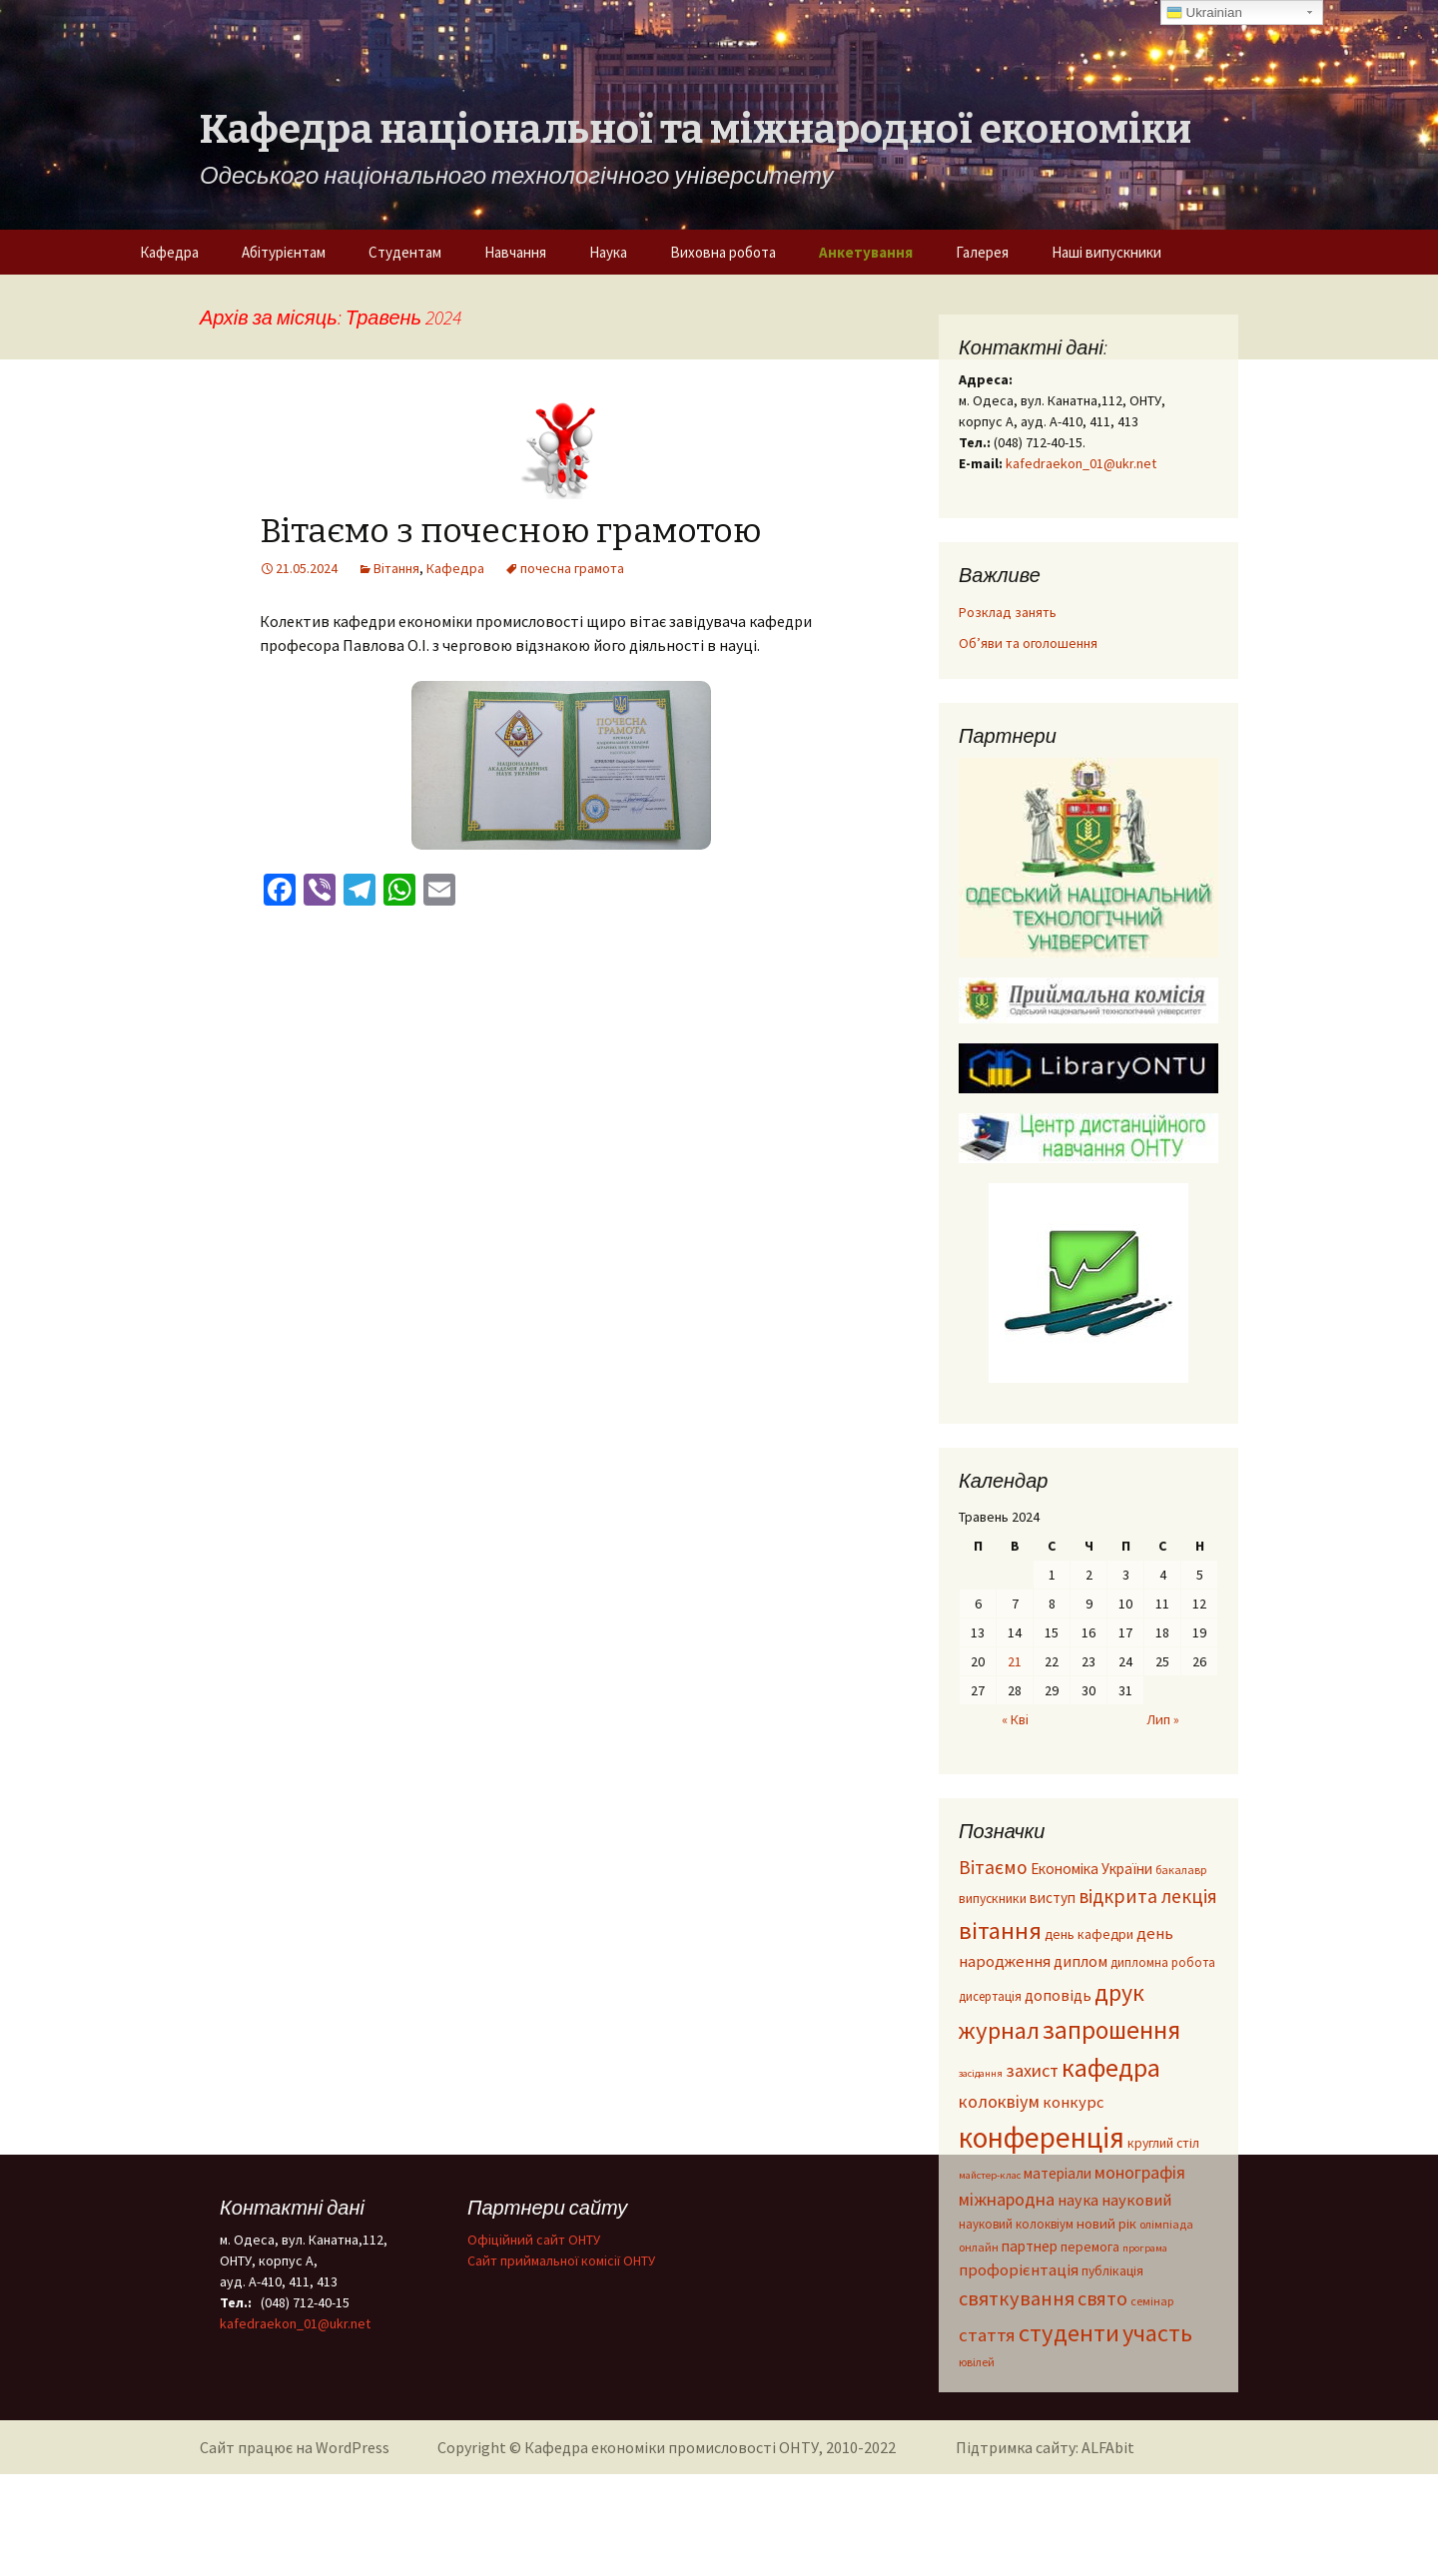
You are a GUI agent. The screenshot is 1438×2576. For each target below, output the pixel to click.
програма (1144, 2248)
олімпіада (1166, 2224)
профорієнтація (1018, 2269)
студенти (1069, 2332)
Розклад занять (1008, 612)
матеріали (1057, 2173)
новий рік (1106, 2224)
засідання (981, 2073)
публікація (1112, 2270)
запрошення (1111, 2030)
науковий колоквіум (1016, 2224)
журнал (999, 2030)
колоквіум (999, 2101)
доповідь (1058, 1995)
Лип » (1162, 1719)
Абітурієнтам (284, 252)
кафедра (1111, 2067)
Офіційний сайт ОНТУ (533, 2240)
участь (1157, 2332)
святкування (1017, 2298)
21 (1015, 1661)
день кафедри (1089, 1934)
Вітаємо (993, 1867)
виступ (1053, 1897)
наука (1078, 2200)
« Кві (1015, 1719)
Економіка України (1091, 1868)
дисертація (990, 1996)
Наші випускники (1106, 252)
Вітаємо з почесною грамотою (510, 530)
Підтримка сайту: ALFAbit (1045, 2447)
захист (1032, 2070)
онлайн (979, 2247)
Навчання (515, 252)
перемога (1090, 2247)
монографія (1139, 2172)
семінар (1151, 2300)
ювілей (977, 2361)
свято (1102, 2297)
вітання (1000, 1930)
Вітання (396, 568)
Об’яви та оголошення (1028, 643)
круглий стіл (1163, 2143)
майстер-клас (990, 2175)
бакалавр (1180, 1869)
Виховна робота (723, 252)
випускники (993, 1898)
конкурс (1073, 2102)
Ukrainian (1204, 13)
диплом (1080, 1961)
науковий (1136, 2200)
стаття (987, 2334)
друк (1119, 1992)
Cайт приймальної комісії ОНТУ (561, 2260)
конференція (1041, 2137)
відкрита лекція (1147, 1896)
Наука (608, 252)
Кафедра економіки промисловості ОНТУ (671, 2447)
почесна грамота (572, 568)
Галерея (982, 252)
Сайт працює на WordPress (294, 2447)
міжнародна (1007, 2199)
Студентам (404, 252)
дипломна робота (1162, 1962)
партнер (1030, 2246)
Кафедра (169, 252)
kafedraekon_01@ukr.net (1081, 463)
